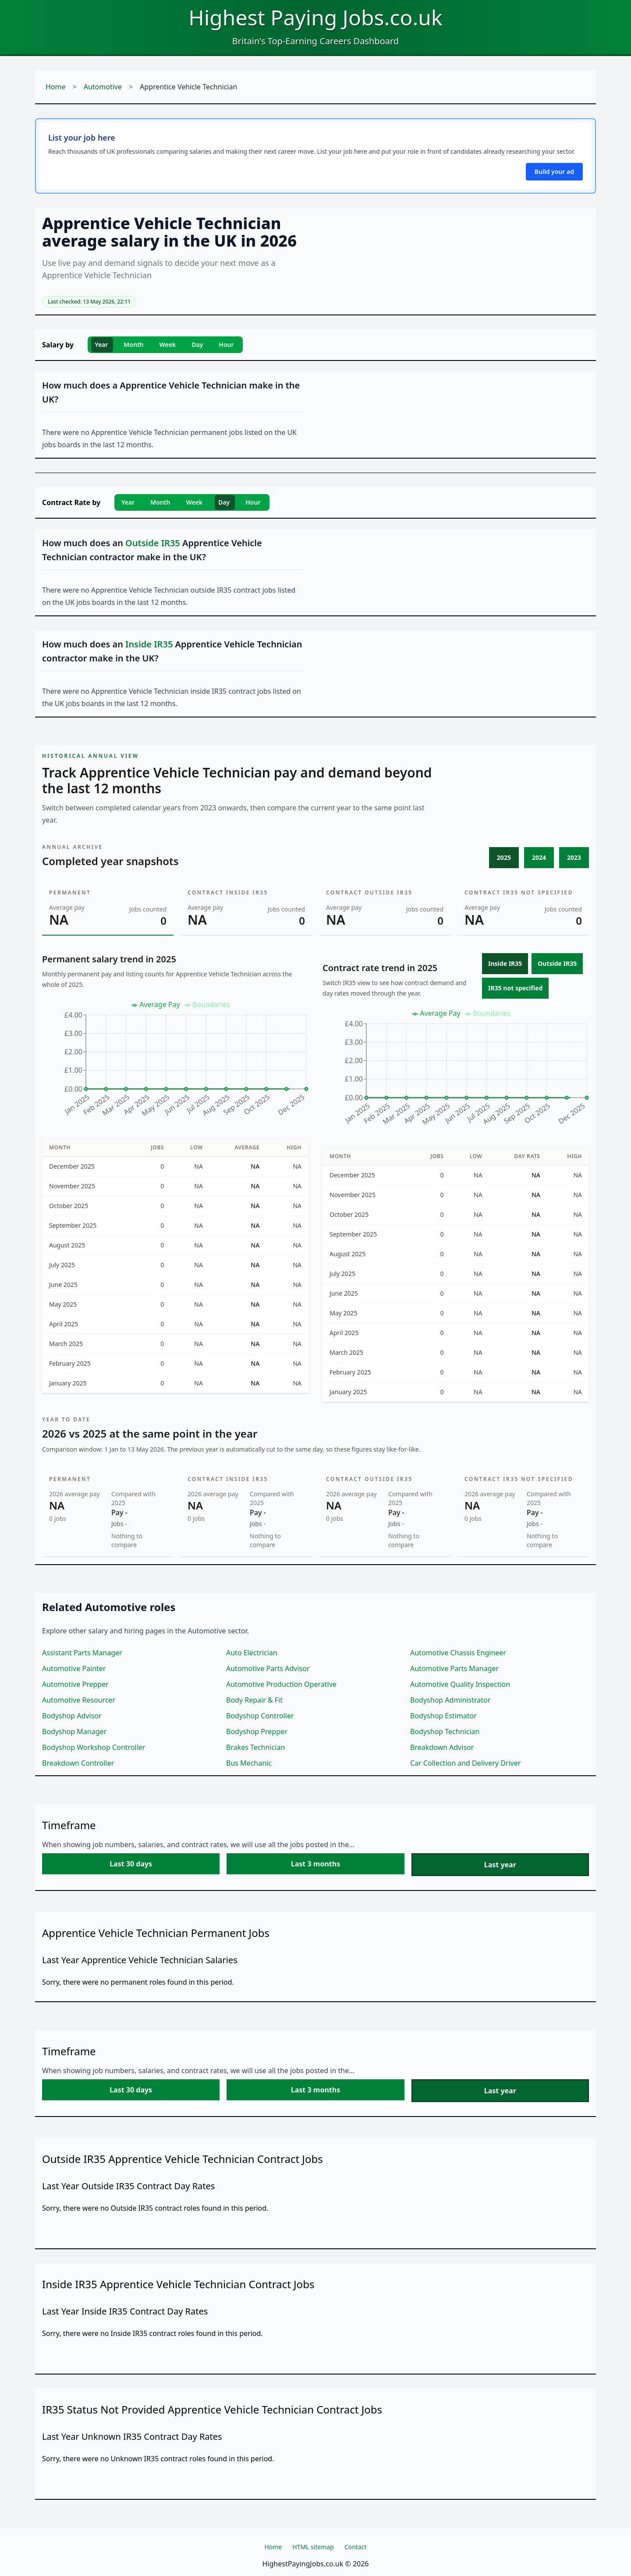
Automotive (103, 87)
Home (56, 87)
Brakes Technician (255, 1747)
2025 (504, 857)
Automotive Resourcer (78, 1700)
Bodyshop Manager (74, 1731)
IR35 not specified (515, 988)
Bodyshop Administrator (450, 1700)
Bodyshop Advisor (72, 1716)
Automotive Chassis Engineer (458, 1652)
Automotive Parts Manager (454, 1668)
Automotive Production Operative (281, 1684)
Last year (500, 1864)
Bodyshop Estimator (443, 1716)
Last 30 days (131, 1864)
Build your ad (554, 171)
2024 (539, 857)
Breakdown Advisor (442, 1747)
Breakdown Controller (78, 1763)
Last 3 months (315, 1864)
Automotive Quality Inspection (460, 1684)
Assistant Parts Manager (82, 1652)
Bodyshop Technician (444, 1731)
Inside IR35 (505, 963)
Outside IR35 (557, 963)
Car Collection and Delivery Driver (465, 1763)
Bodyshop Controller (260, 1716)
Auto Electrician (251, 1652)
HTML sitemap (313, 2547)
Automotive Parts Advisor (268, 1668)
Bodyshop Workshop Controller (93, 1747)
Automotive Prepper (75, 1684)
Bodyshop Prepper (256, 1731)
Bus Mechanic (249, 1763)
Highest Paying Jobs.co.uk (315, 17)
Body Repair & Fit (254, 1700)
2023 (574, 857)
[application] (175, 1062)
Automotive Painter (74, 1668)
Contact (355, 2547)
